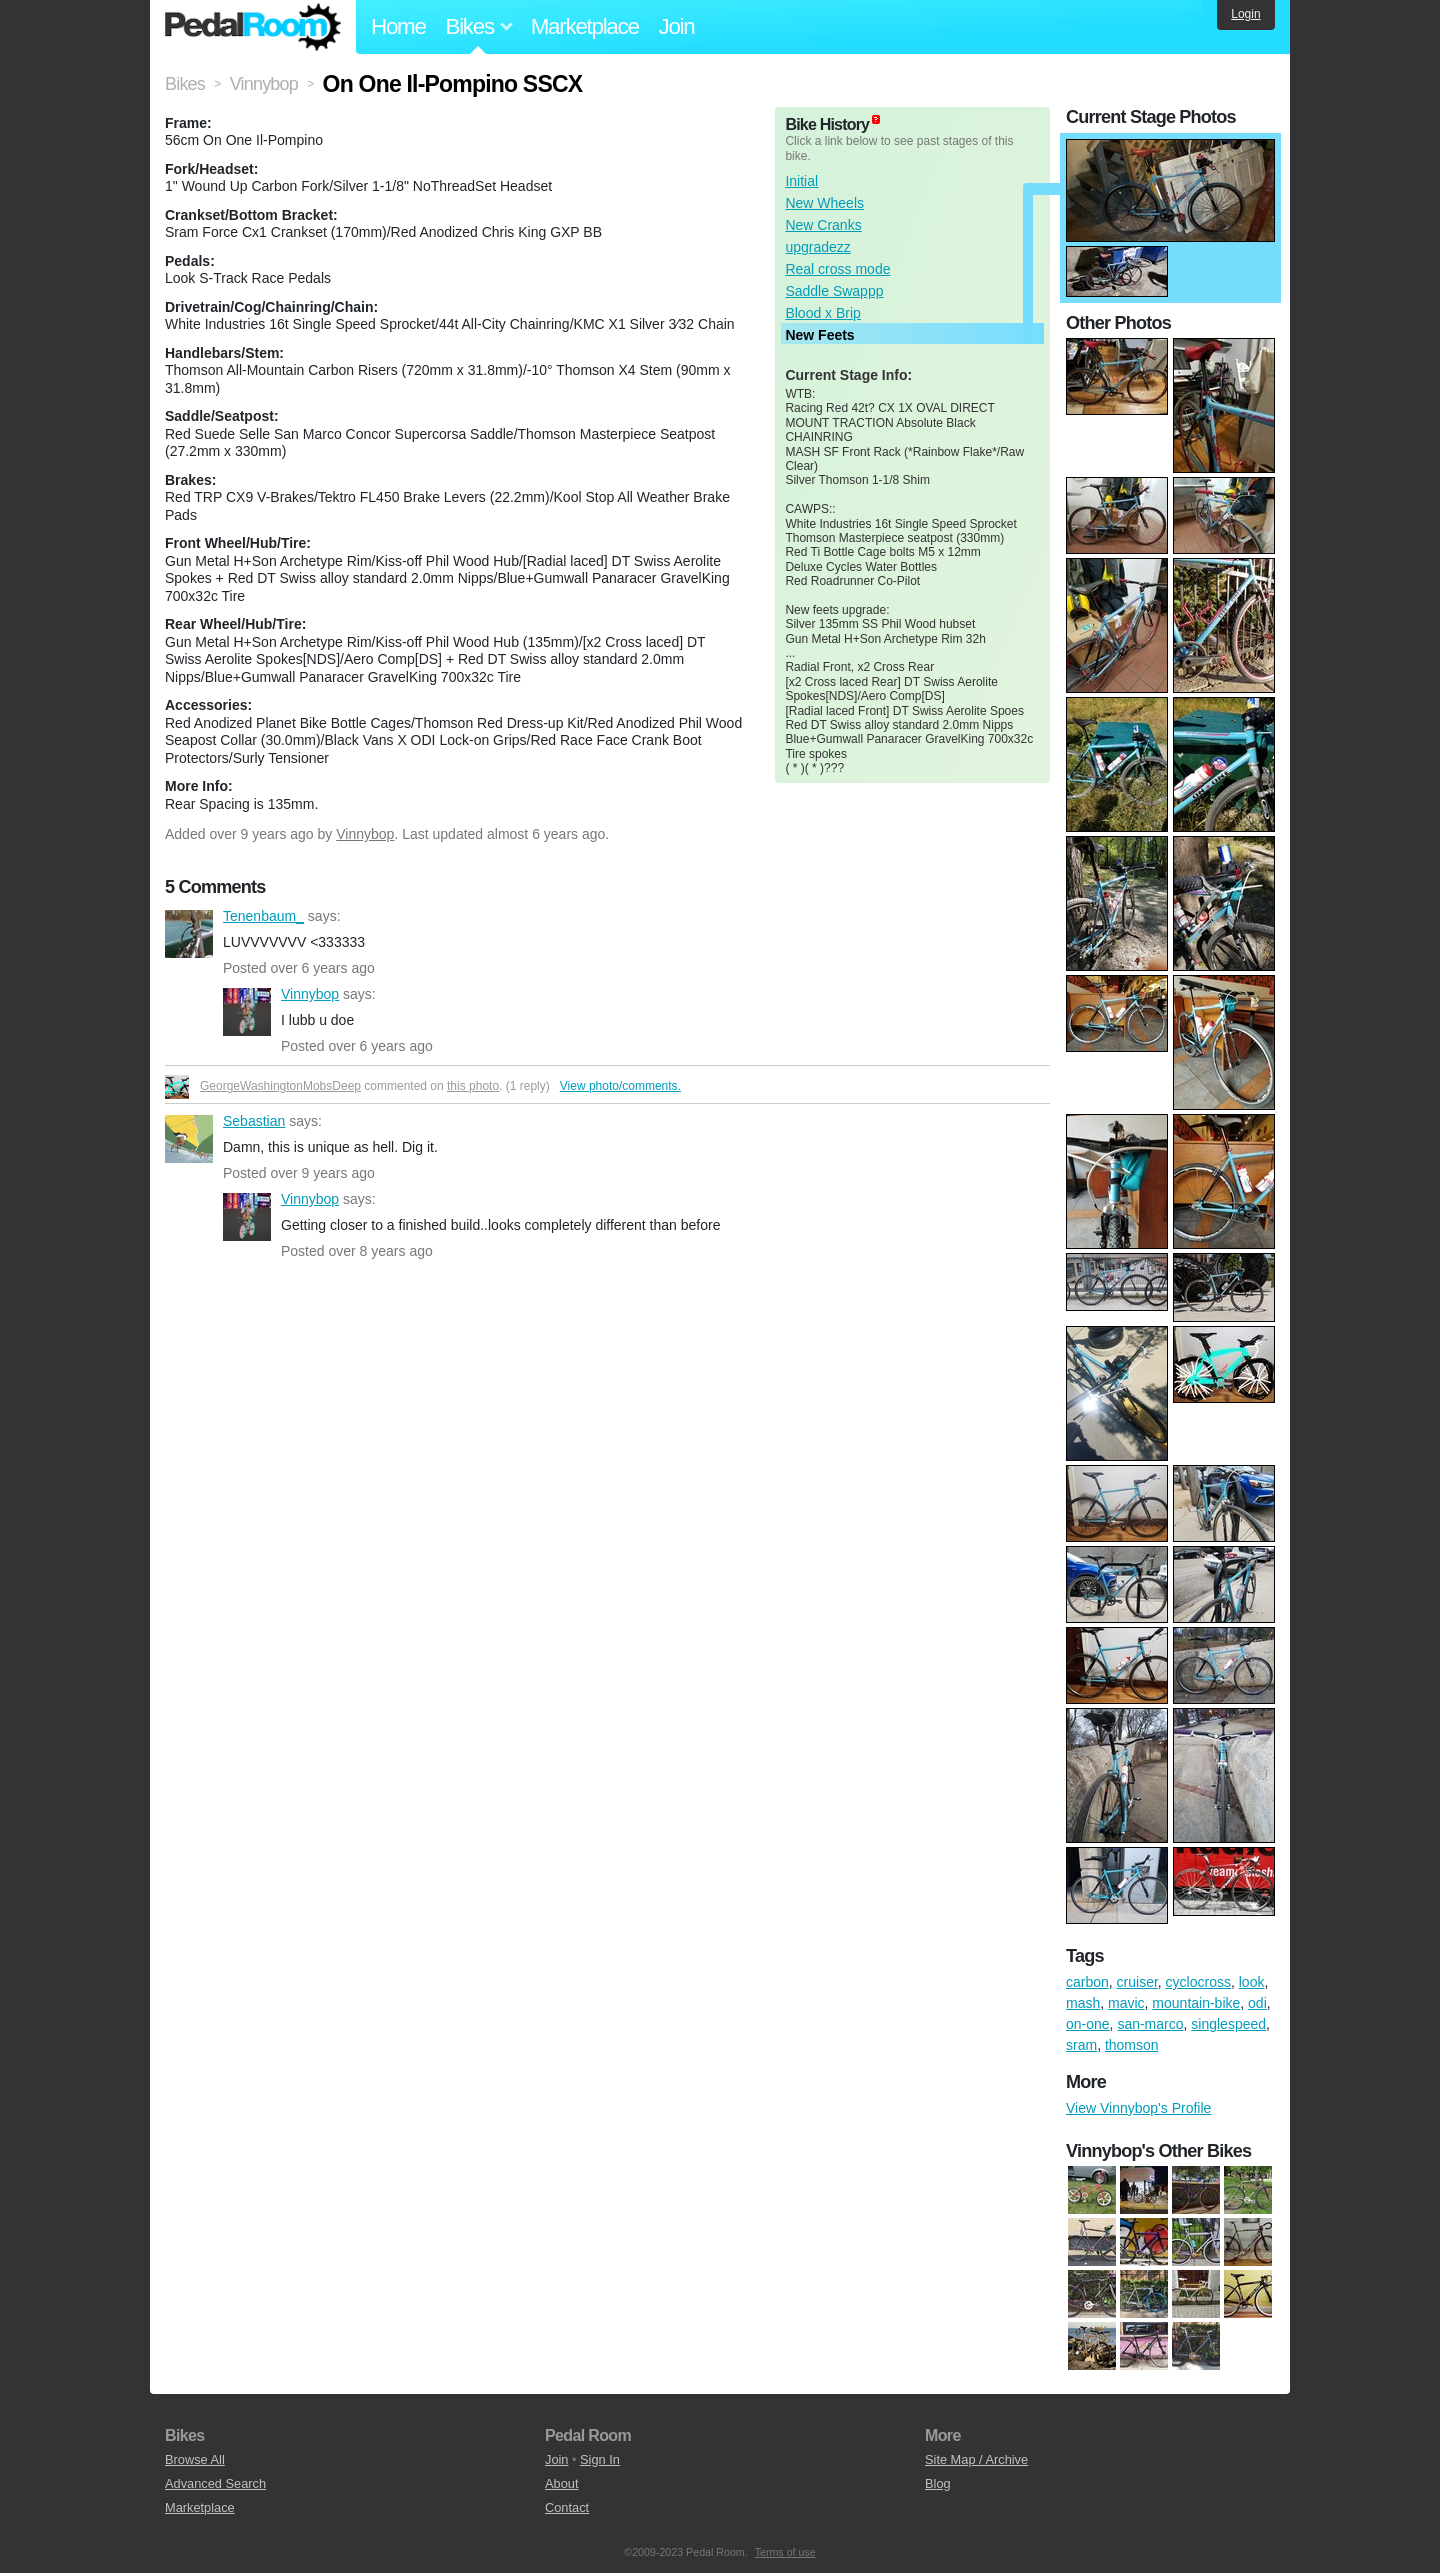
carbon (1087, 1982)
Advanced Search (215, 2483)
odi (1257, 2003)
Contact (567, 2507)
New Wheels (824, 203)
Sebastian (189, 1139)
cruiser (1137, 1982)
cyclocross (1198, 1982)
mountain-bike (1196, 2003)
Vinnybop (365, 834)
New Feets (819, 335)
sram (1081, 2045)
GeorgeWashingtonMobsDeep (280, 1086)
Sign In (600, 2459)
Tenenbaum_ (189, 934)
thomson (1132, 2045)
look (1252, 1982)
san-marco (1150, 2024)
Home (398, 26)
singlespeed (1228, 2024)
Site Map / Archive (976, 2459)
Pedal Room (253, 27)
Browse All (195, 2459)
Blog (938, 2483)
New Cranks (823, 225)
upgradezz (817, 247)
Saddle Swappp (834, 291)
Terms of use (785, 2552)
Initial (801, 181)
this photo (473, 1086)
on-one (1088, 2024)
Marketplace (585, 26)
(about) (876, 119)
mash (1083, 2003)
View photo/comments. (620, 1086)
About (561, 2483)
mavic (1126, 2003)
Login (1245, 14)
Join (677, 26)
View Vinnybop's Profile (1138, 2108)
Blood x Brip (822, 313)
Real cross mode (837, 269)
